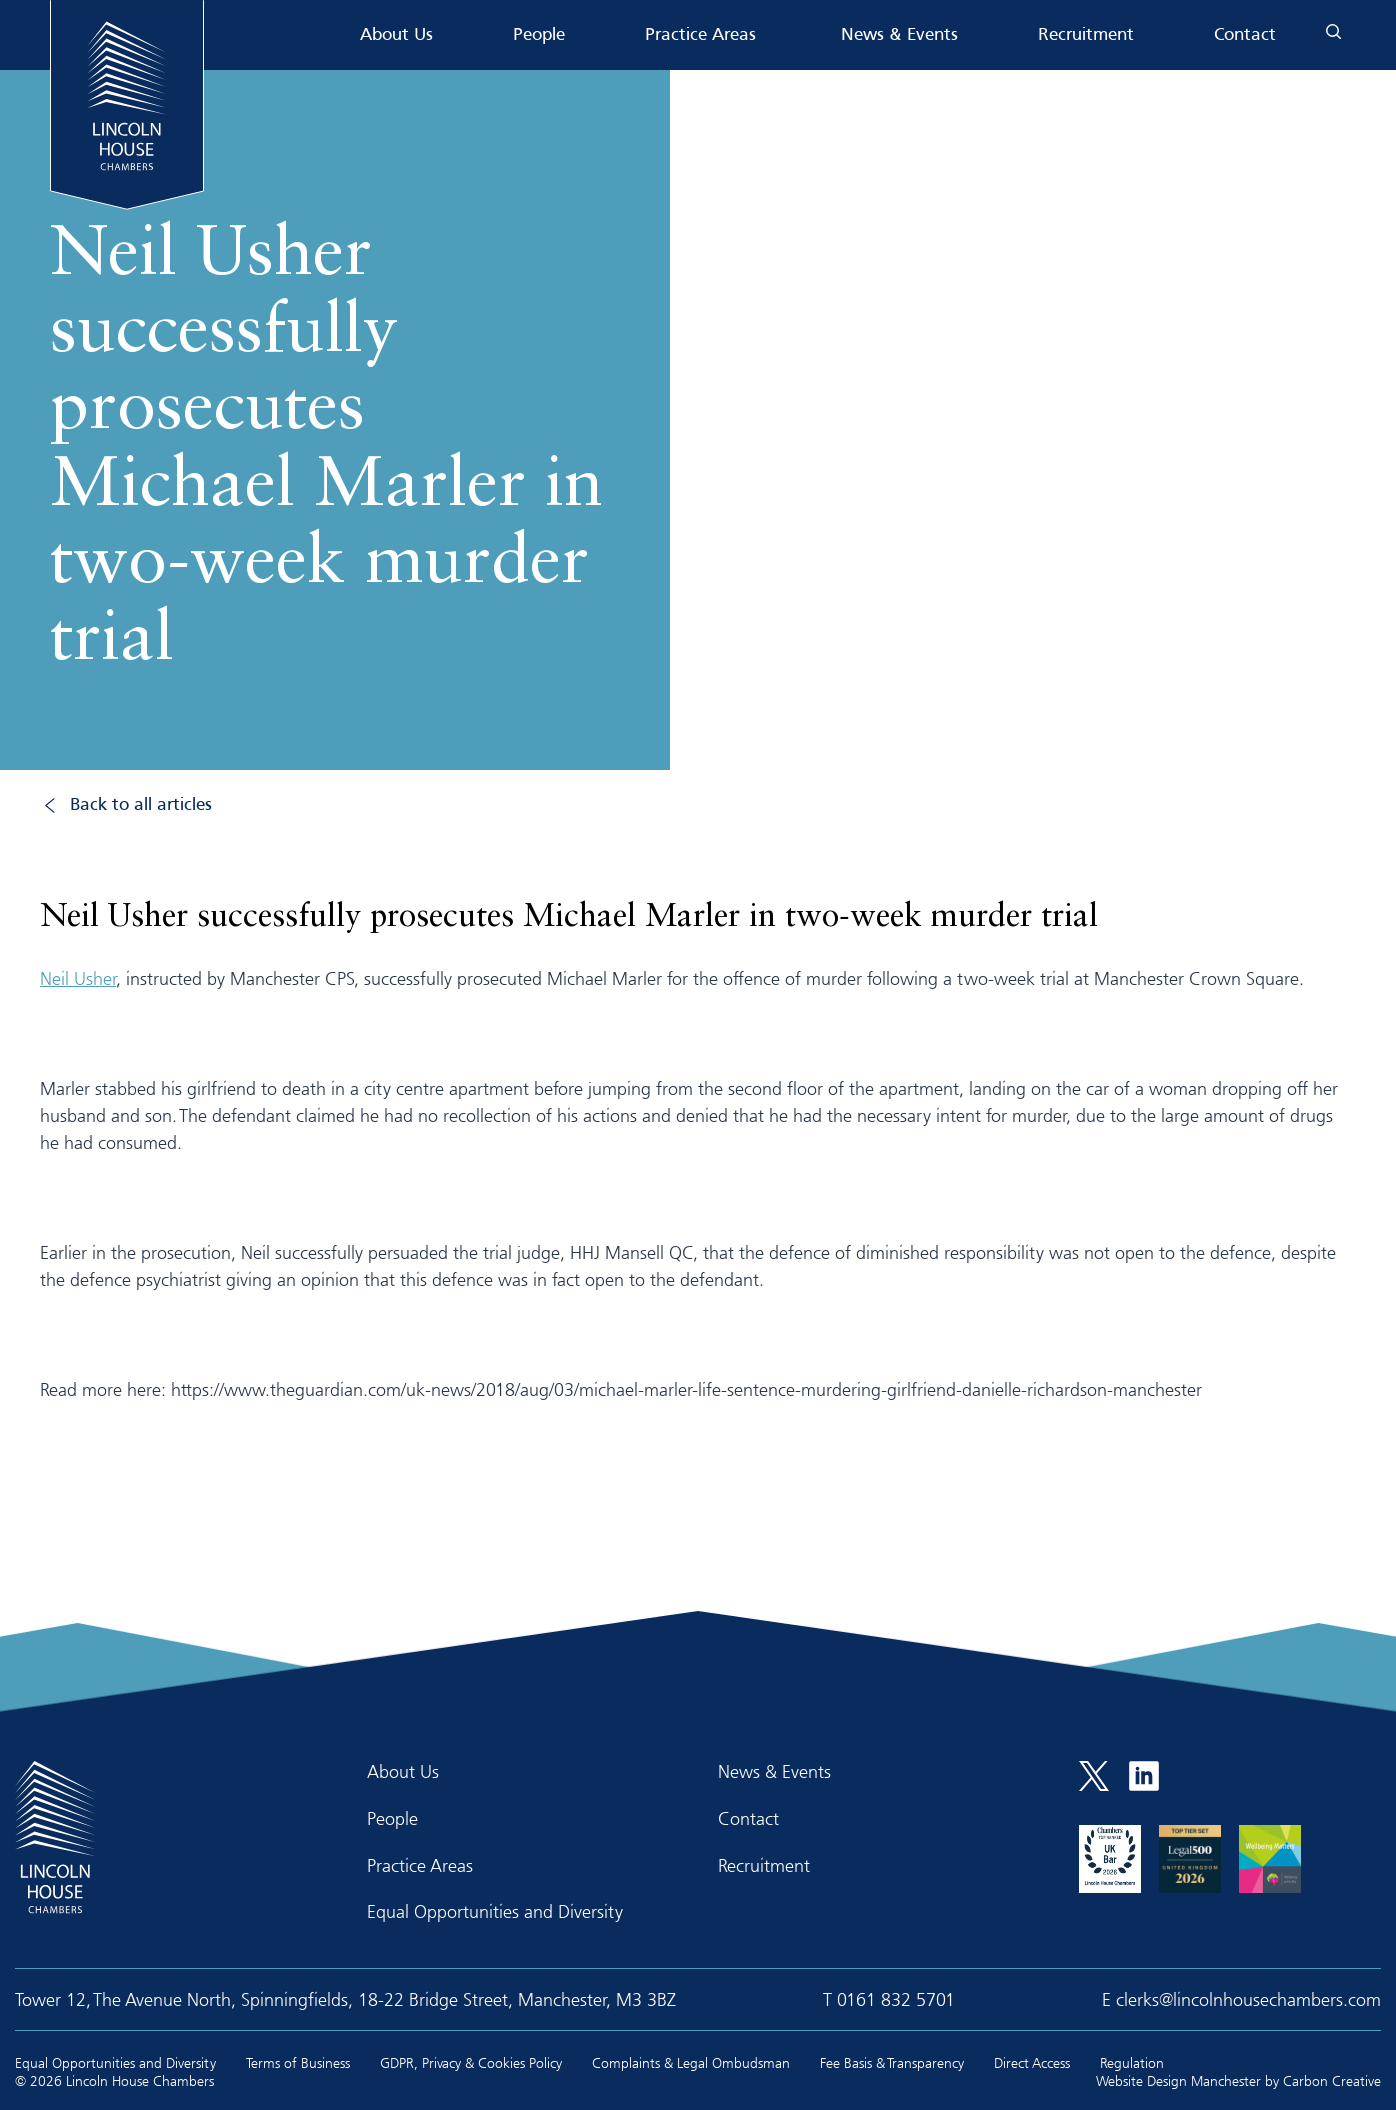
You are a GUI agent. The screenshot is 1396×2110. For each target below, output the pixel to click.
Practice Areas (700, 35)
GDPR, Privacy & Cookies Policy (471, 2062)
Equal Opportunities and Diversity (495, 1911)
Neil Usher (78, 978)
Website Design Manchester (1178, 2080)
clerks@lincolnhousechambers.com (1248, 1999)
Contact (1245, 35)
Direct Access (1032, 2062)
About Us (396, 35)
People (539, 35)
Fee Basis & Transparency (892, 2062)
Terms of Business (298, 2062)
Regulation (1132, 2062)
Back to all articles (141, 805)
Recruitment (1086, 35)
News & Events (899, 35)
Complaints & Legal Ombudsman (691, 2062)
